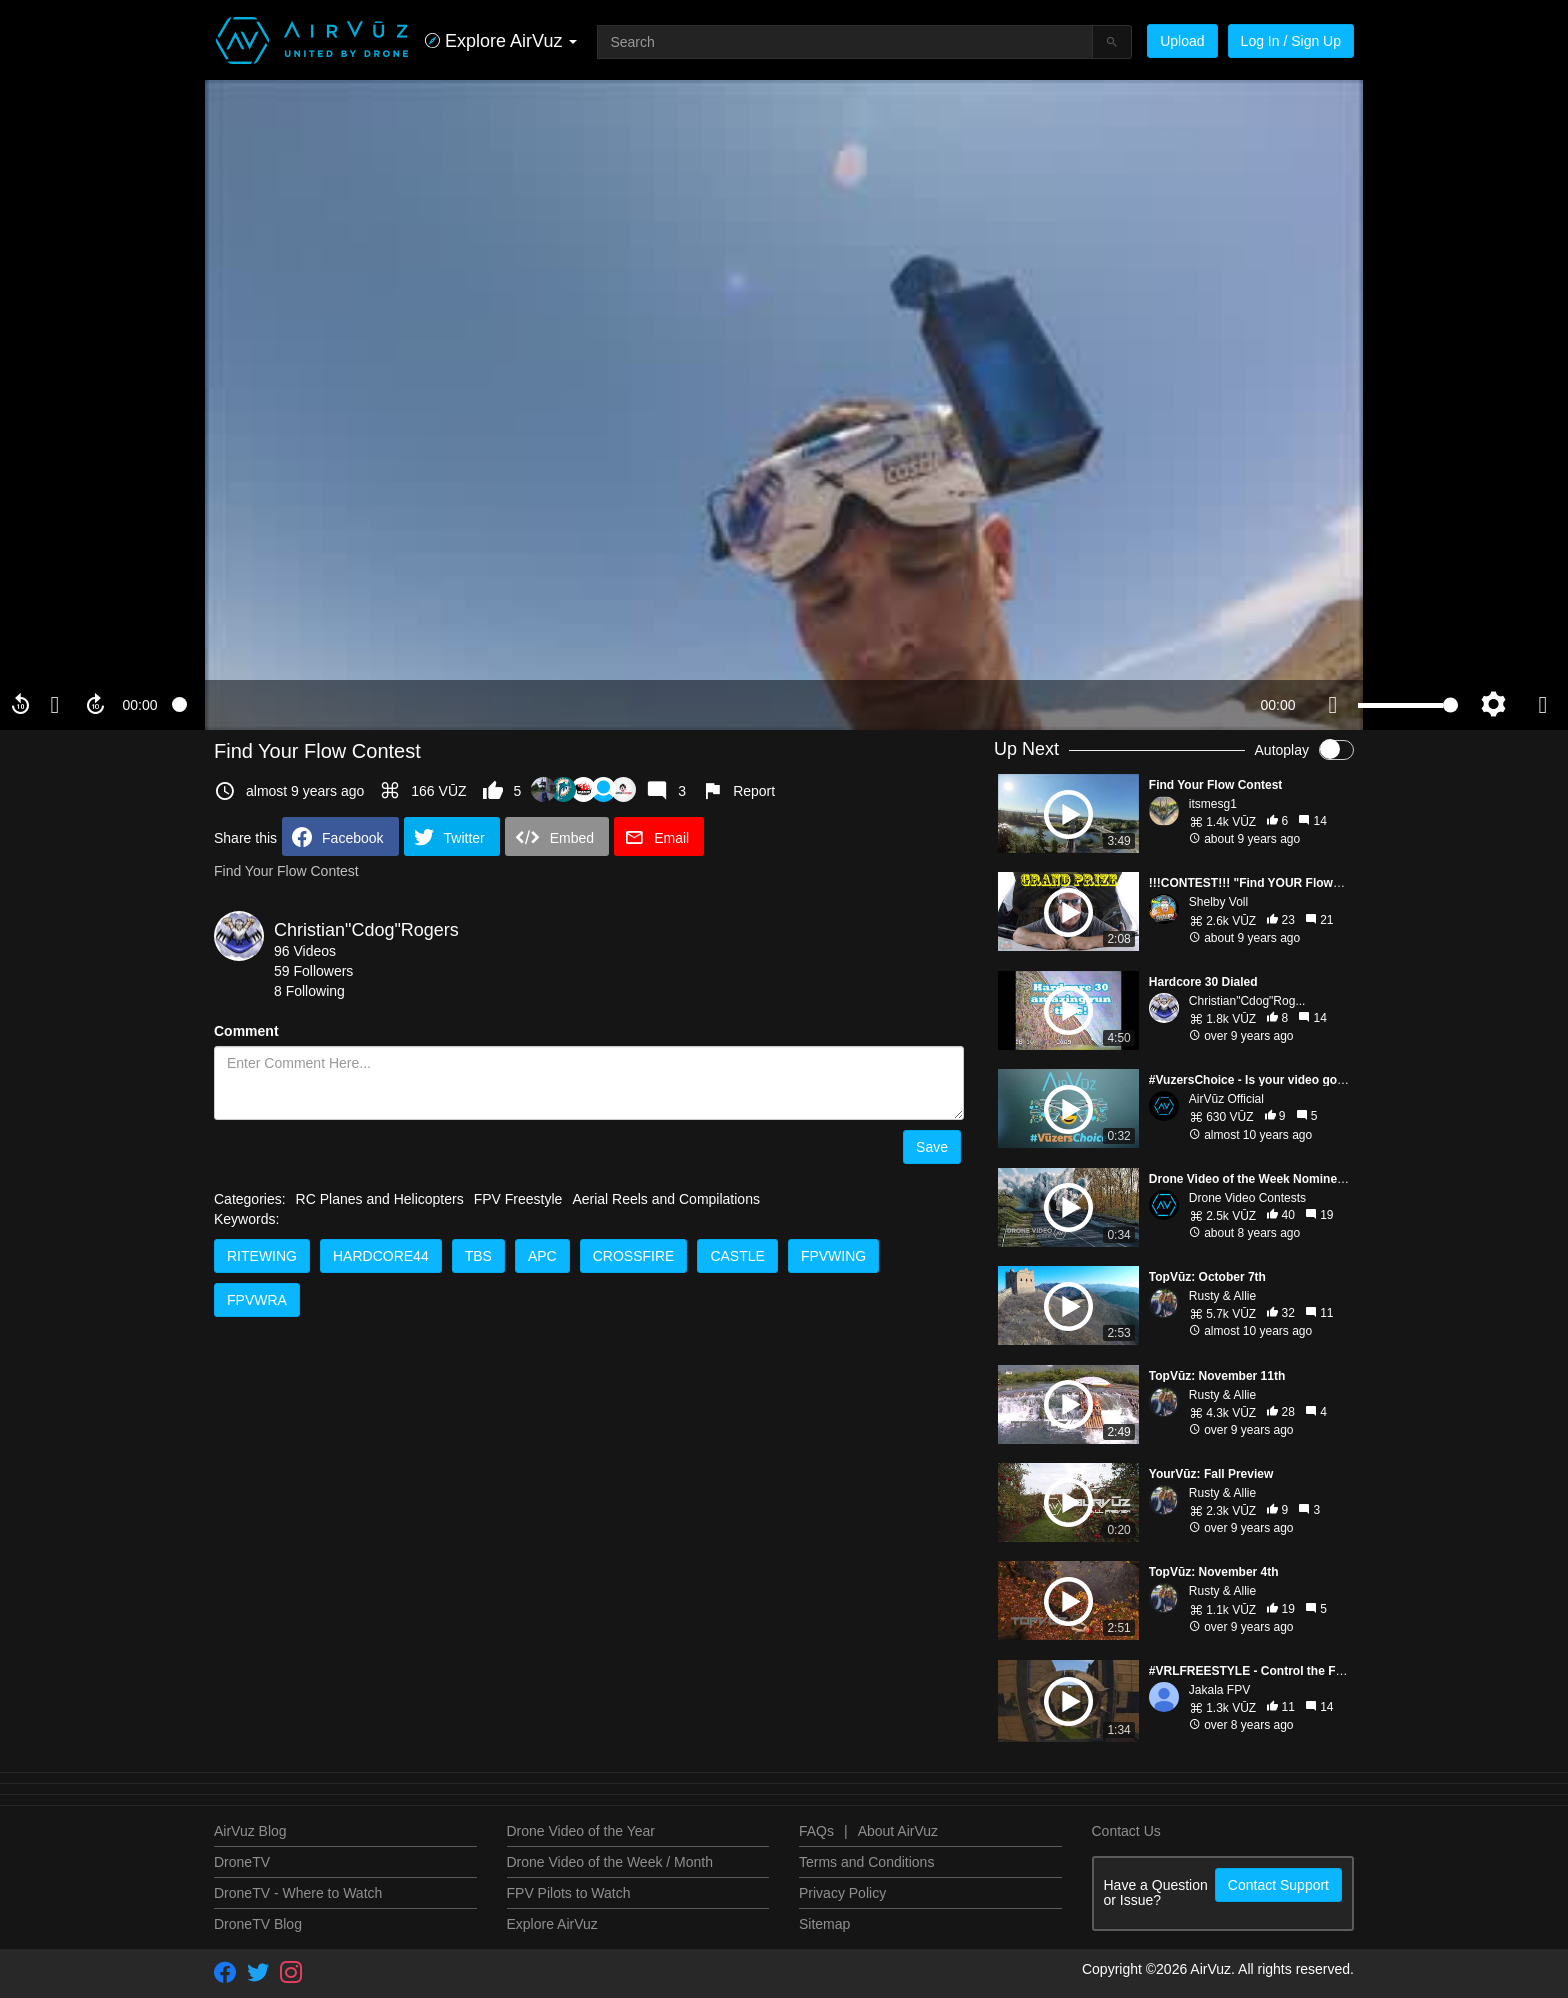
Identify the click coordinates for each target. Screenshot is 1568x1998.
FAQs (816, 1831)
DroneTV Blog (258, 1924)
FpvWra (257, 1300)
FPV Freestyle (518, 1199)
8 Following (309, 991)
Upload (1182, 41)
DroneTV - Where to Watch (298, 1893)
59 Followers (313, 971)
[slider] (709, 705)
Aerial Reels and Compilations (666, 1199)
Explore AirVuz (552, 1924)
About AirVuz (898, 1831)
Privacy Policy (842, 1893)
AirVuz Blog (250, 1831)
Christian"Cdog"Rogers (366, 930)
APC (542, 1256)
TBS (478, 1256)
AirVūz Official (1226, 1099)
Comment (246, 1031)
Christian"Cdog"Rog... (1247, 1001)
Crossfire (634, 1256)
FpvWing (833, 1256)
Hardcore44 (381, 1256)
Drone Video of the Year (581, 1831)
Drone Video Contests (1247, 1198)
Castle (737, 1256)
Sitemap (824, 1924)
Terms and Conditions (866, 1862)
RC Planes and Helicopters (380, 1199)
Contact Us (1126, 1831)
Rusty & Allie (1222, 1296)
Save (932, 1147)
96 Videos (305, 951)
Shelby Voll (1218, 902)
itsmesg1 (1213, 804)
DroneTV (242, 1862)
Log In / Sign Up (1291, 41)
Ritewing (262, 1256)
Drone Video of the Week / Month (610, 1862)
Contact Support (1278, 1885)
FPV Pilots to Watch (569, 1893)
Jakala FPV (1219, 1690)
